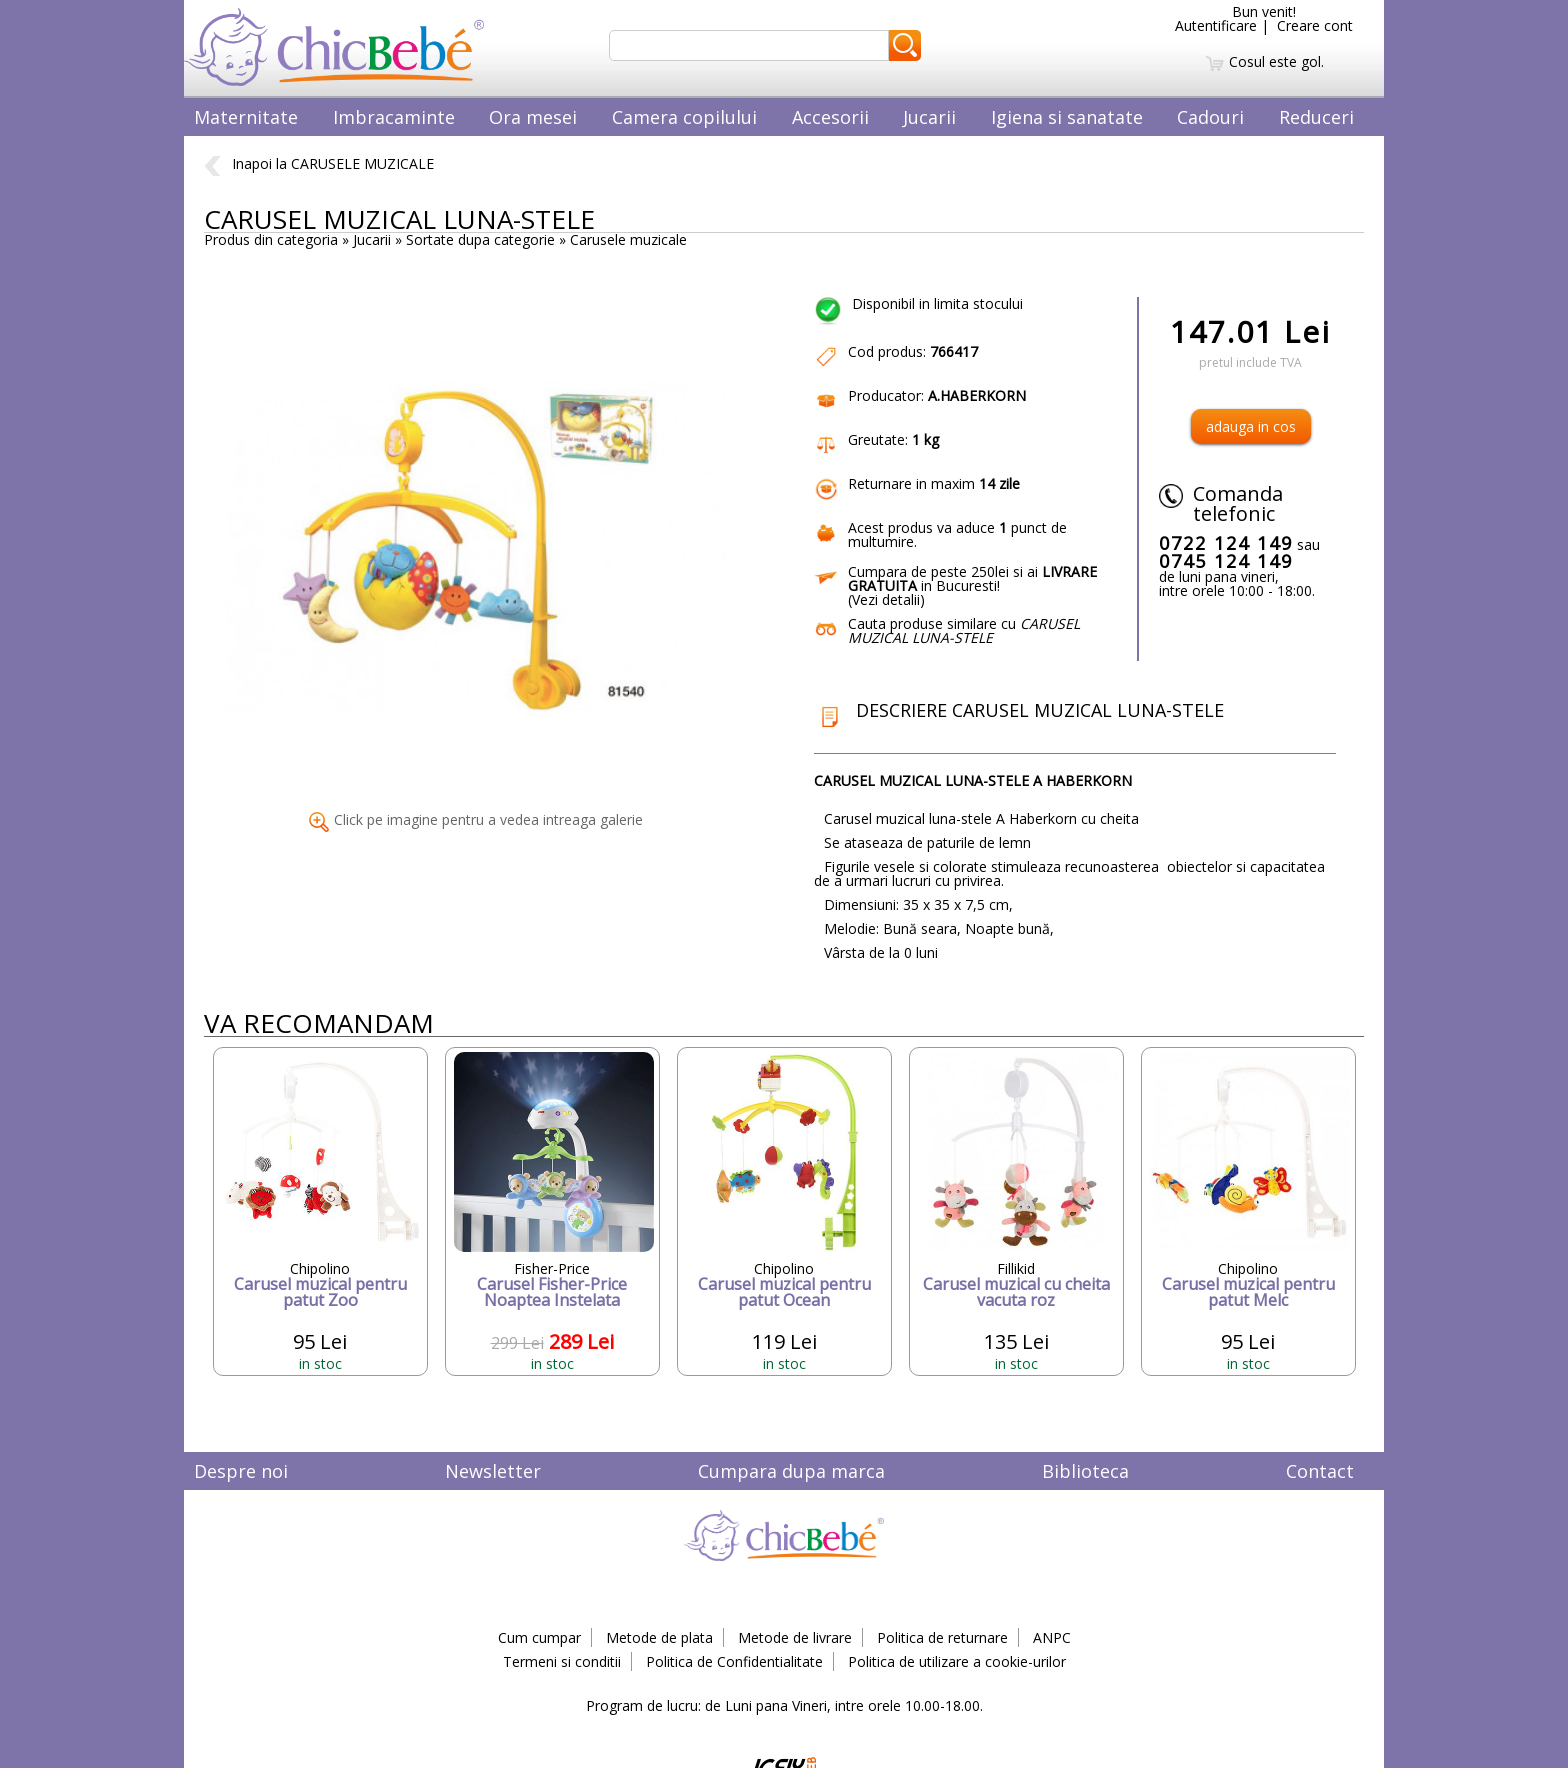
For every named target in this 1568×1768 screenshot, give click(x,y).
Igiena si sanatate (1067, 117)
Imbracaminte (394, 117)
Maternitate (246, 117)
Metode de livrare (795, 1637)
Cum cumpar (539, 1637)
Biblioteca (1085, 1471)
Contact (1320, 1471)
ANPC (1052, 1637)
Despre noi (241, 1471)
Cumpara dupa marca (791, 1471)
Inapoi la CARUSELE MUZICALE (319, 163)
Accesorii (830, 117)
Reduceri (1316, 117)
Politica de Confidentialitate (734, 1661)
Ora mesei (533, 117)
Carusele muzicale (628, 239)
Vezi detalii (886, 599)
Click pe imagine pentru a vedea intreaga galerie (476, 819)
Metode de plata (659, 1637)
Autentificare (1216, 25)
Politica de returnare (942, 1637)
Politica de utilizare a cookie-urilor (957, 1661)
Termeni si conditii (562, 1661)
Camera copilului (684, 117)
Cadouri (1210, 117)
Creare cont (1315, 25)
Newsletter (493, 1471)
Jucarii (929, 117)
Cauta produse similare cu (964, 630)
